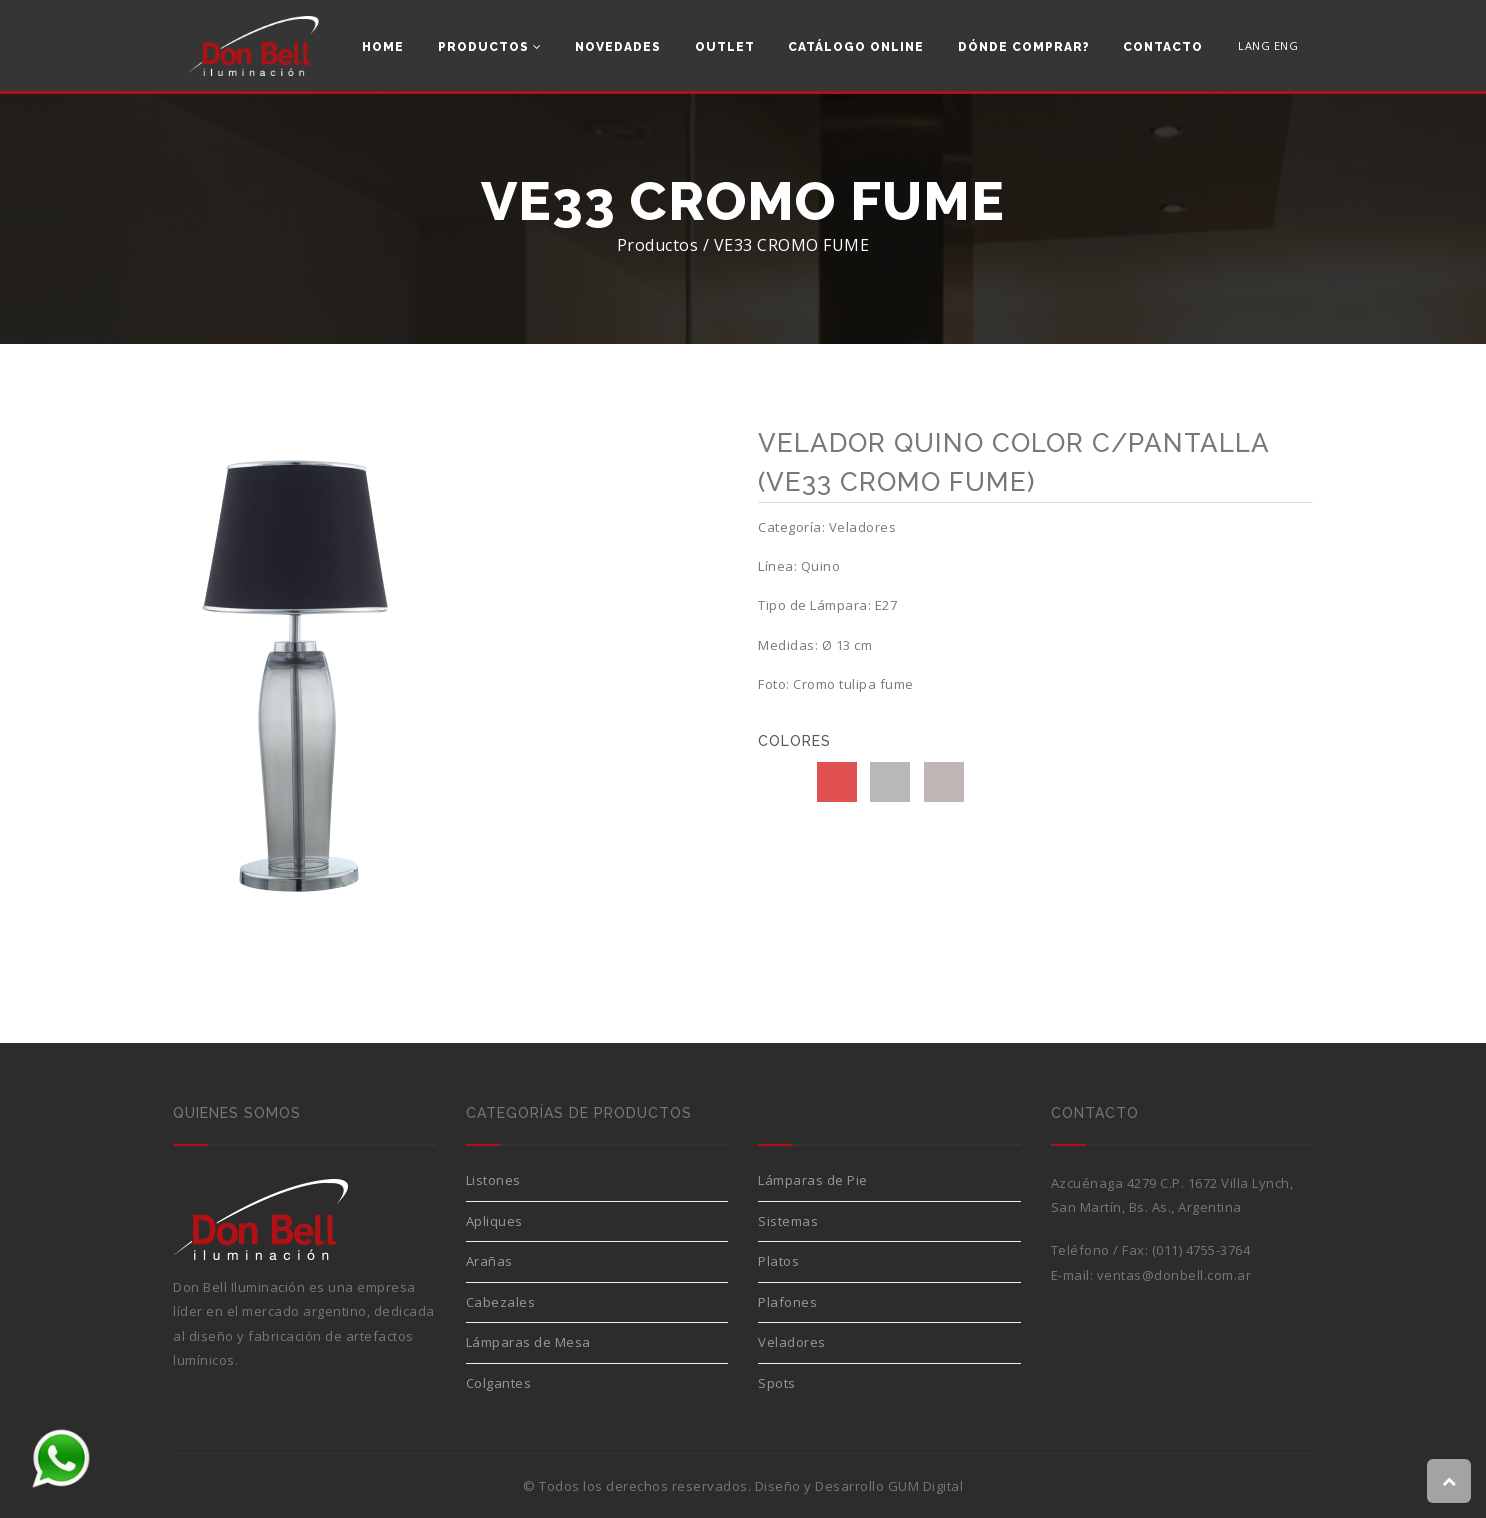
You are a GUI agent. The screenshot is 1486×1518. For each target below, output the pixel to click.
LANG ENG (1268, 45)
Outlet (725, 47)
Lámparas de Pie (813, 1180)
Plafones (787, 1302)
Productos (490, 47)
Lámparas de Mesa (528, 1342)
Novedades (618, 47)
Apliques (494, 1221)
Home (383, 47)
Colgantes (499, 1383)
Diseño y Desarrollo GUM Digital (859, 1486)
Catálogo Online (856, 47)
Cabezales (501, 1302)
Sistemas (788, 1221)
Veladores (792, 1342)
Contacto (1163, 47)
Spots (777, 1383)
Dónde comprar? (1024, 47)
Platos (778, 1261)
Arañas (489, 1261)
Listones (493, 1180)
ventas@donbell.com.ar (1174, 1275)
